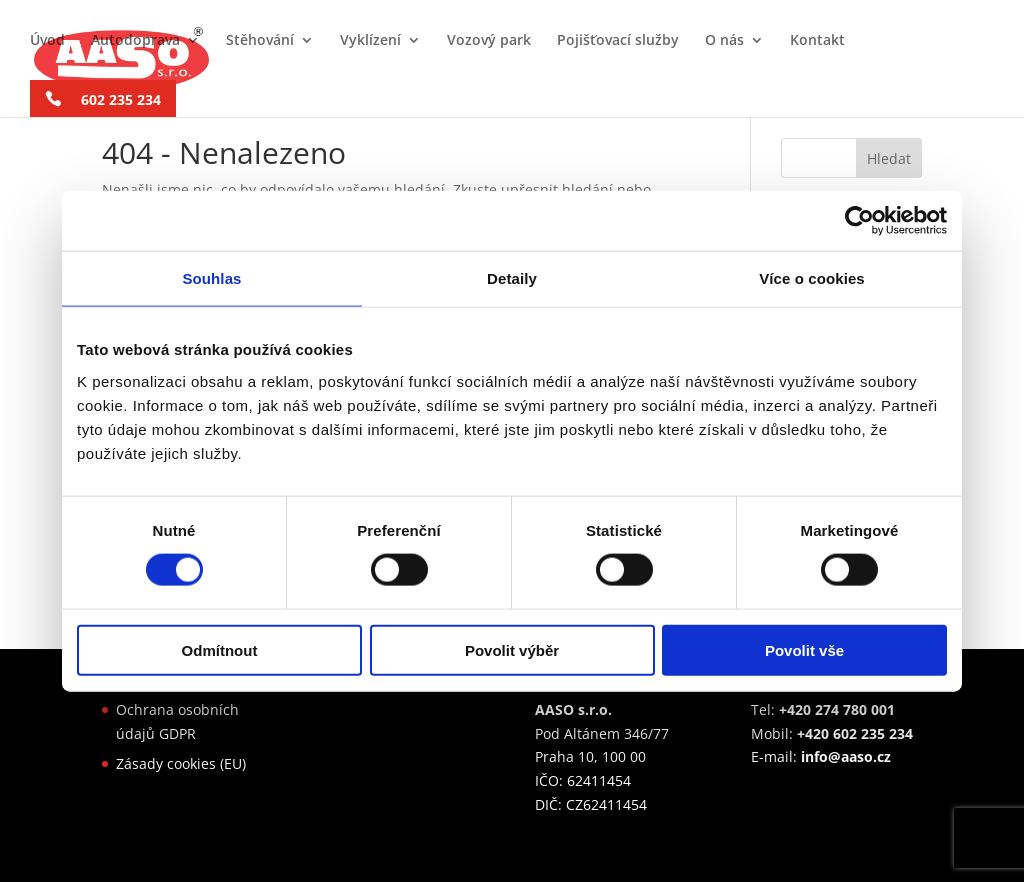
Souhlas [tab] (211, 278)
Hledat (889, 158)
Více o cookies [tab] (812, 278)
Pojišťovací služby (618, 41)
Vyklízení (370, 41)
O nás (724, 41)
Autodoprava (135, 41)
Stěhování (260, 41)
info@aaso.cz (846, 756)
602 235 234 (121, 99)
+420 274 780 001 (837, 709)
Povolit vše (804, 649)
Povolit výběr (512, 649)
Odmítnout (220, 649)
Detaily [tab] (512, 278)
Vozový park (489, 41)
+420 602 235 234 (855, 733)
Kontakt (817, 41)
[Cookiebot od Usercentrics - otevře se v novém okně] (859, 221)
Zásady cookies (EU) (181, 763)
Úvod (47, 41)
